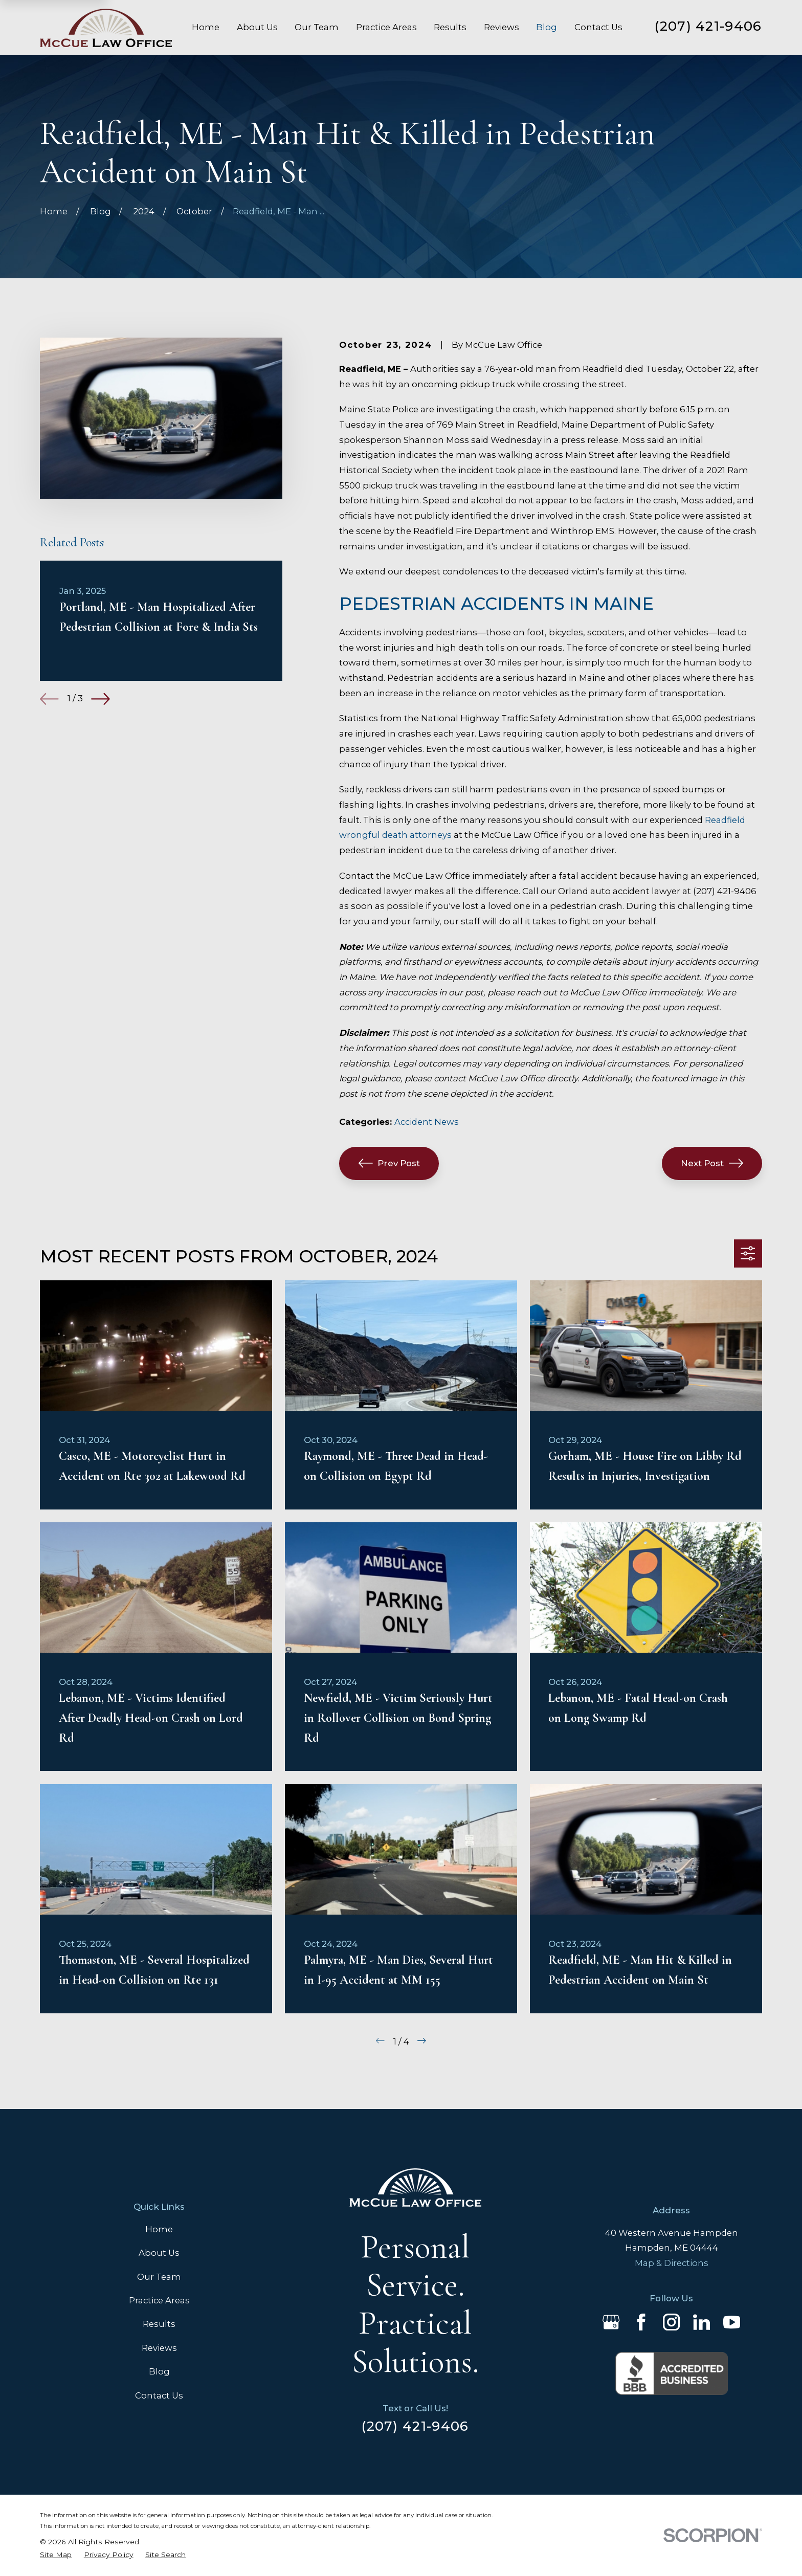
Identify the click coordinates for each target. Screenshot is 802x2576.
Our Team (159, 2277)
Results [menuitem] (450, 27)
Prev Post (389, 1163)
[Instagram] (671, 2322)
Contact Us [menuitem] (598, 27)
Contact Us (159, 2395)
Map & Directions (671, 2263)
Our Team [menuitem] (317, 27)
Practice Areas (159, 2300)
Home (159, 2229)
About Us (159, 2253)
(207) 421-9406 (708, 26)
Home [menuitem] (205, 27)
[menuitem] (56, 2554)
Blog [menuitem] (546, 27)
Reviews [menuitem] (501, 27)
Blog (159, 2371)
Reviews (159, 2348)
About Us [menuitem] (257, 27)
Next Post (712, 1163)
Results (159, 2324)
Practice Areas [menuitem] (386, 27)
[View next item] (100, 699)
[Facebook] (641, 2322)
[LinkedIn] (701, 2322)
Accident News (426, 1122)
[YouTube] (731, 2322)
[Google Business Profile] (611, 2322)
